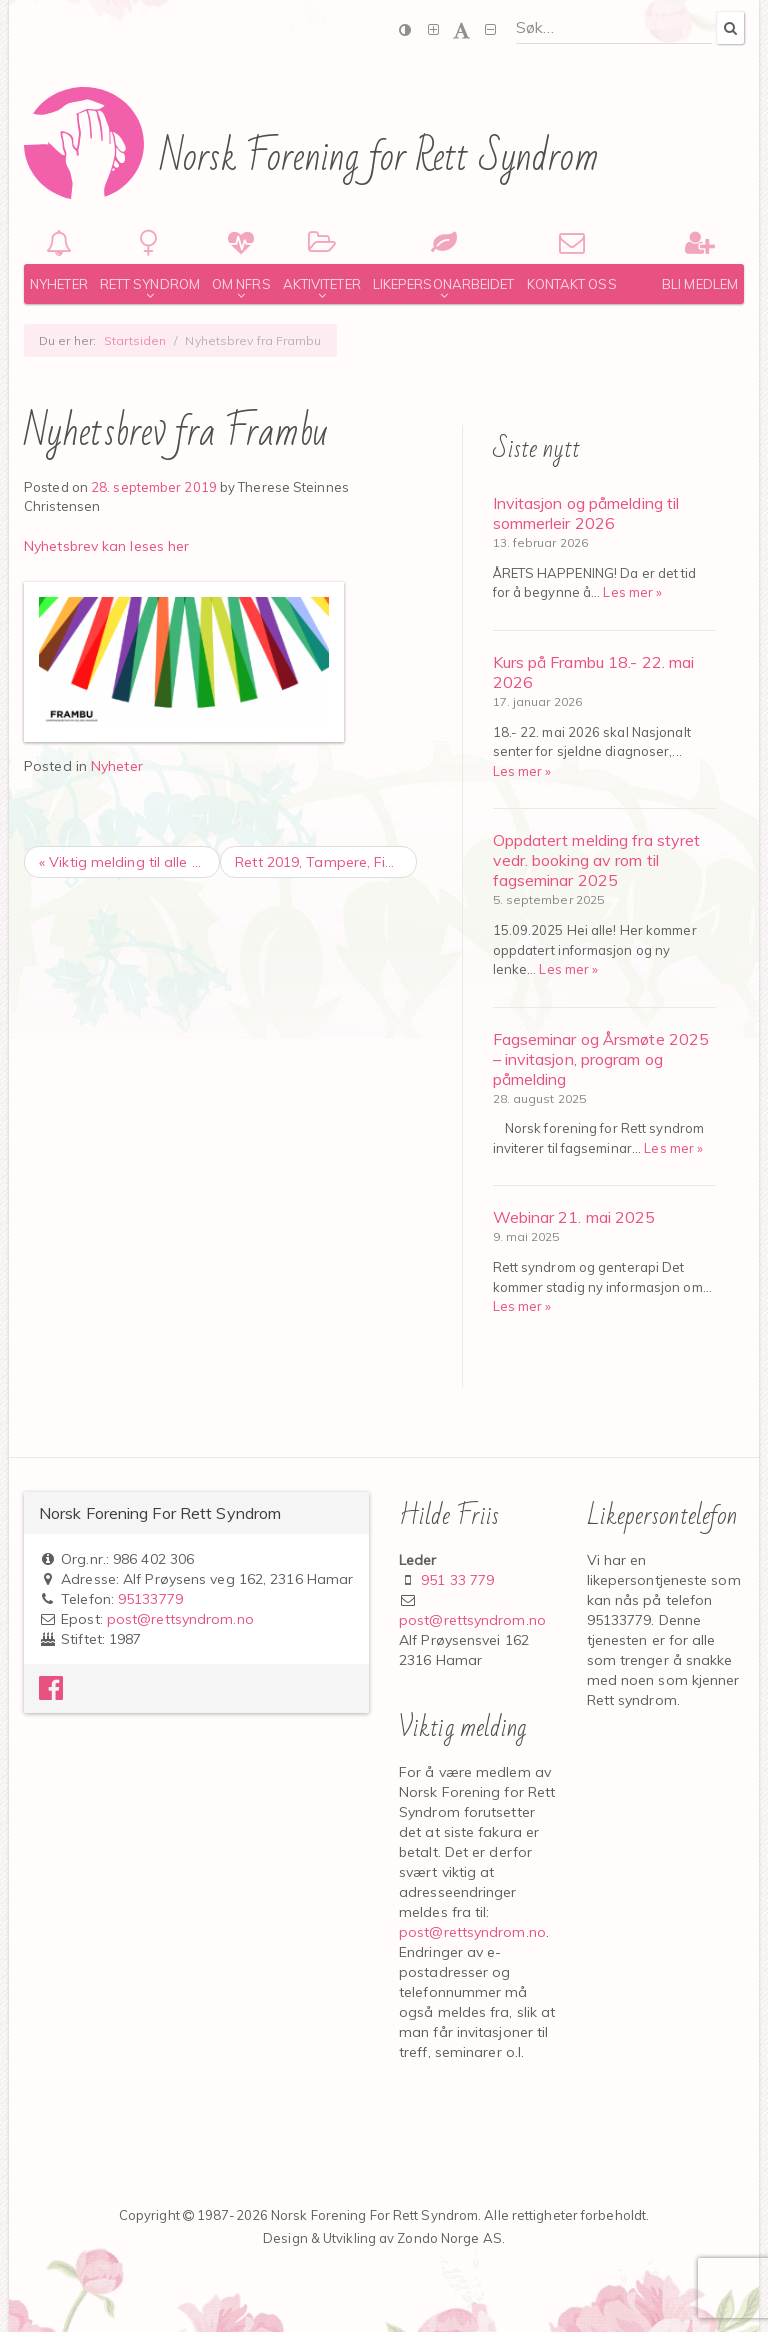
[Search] (730, 27)
